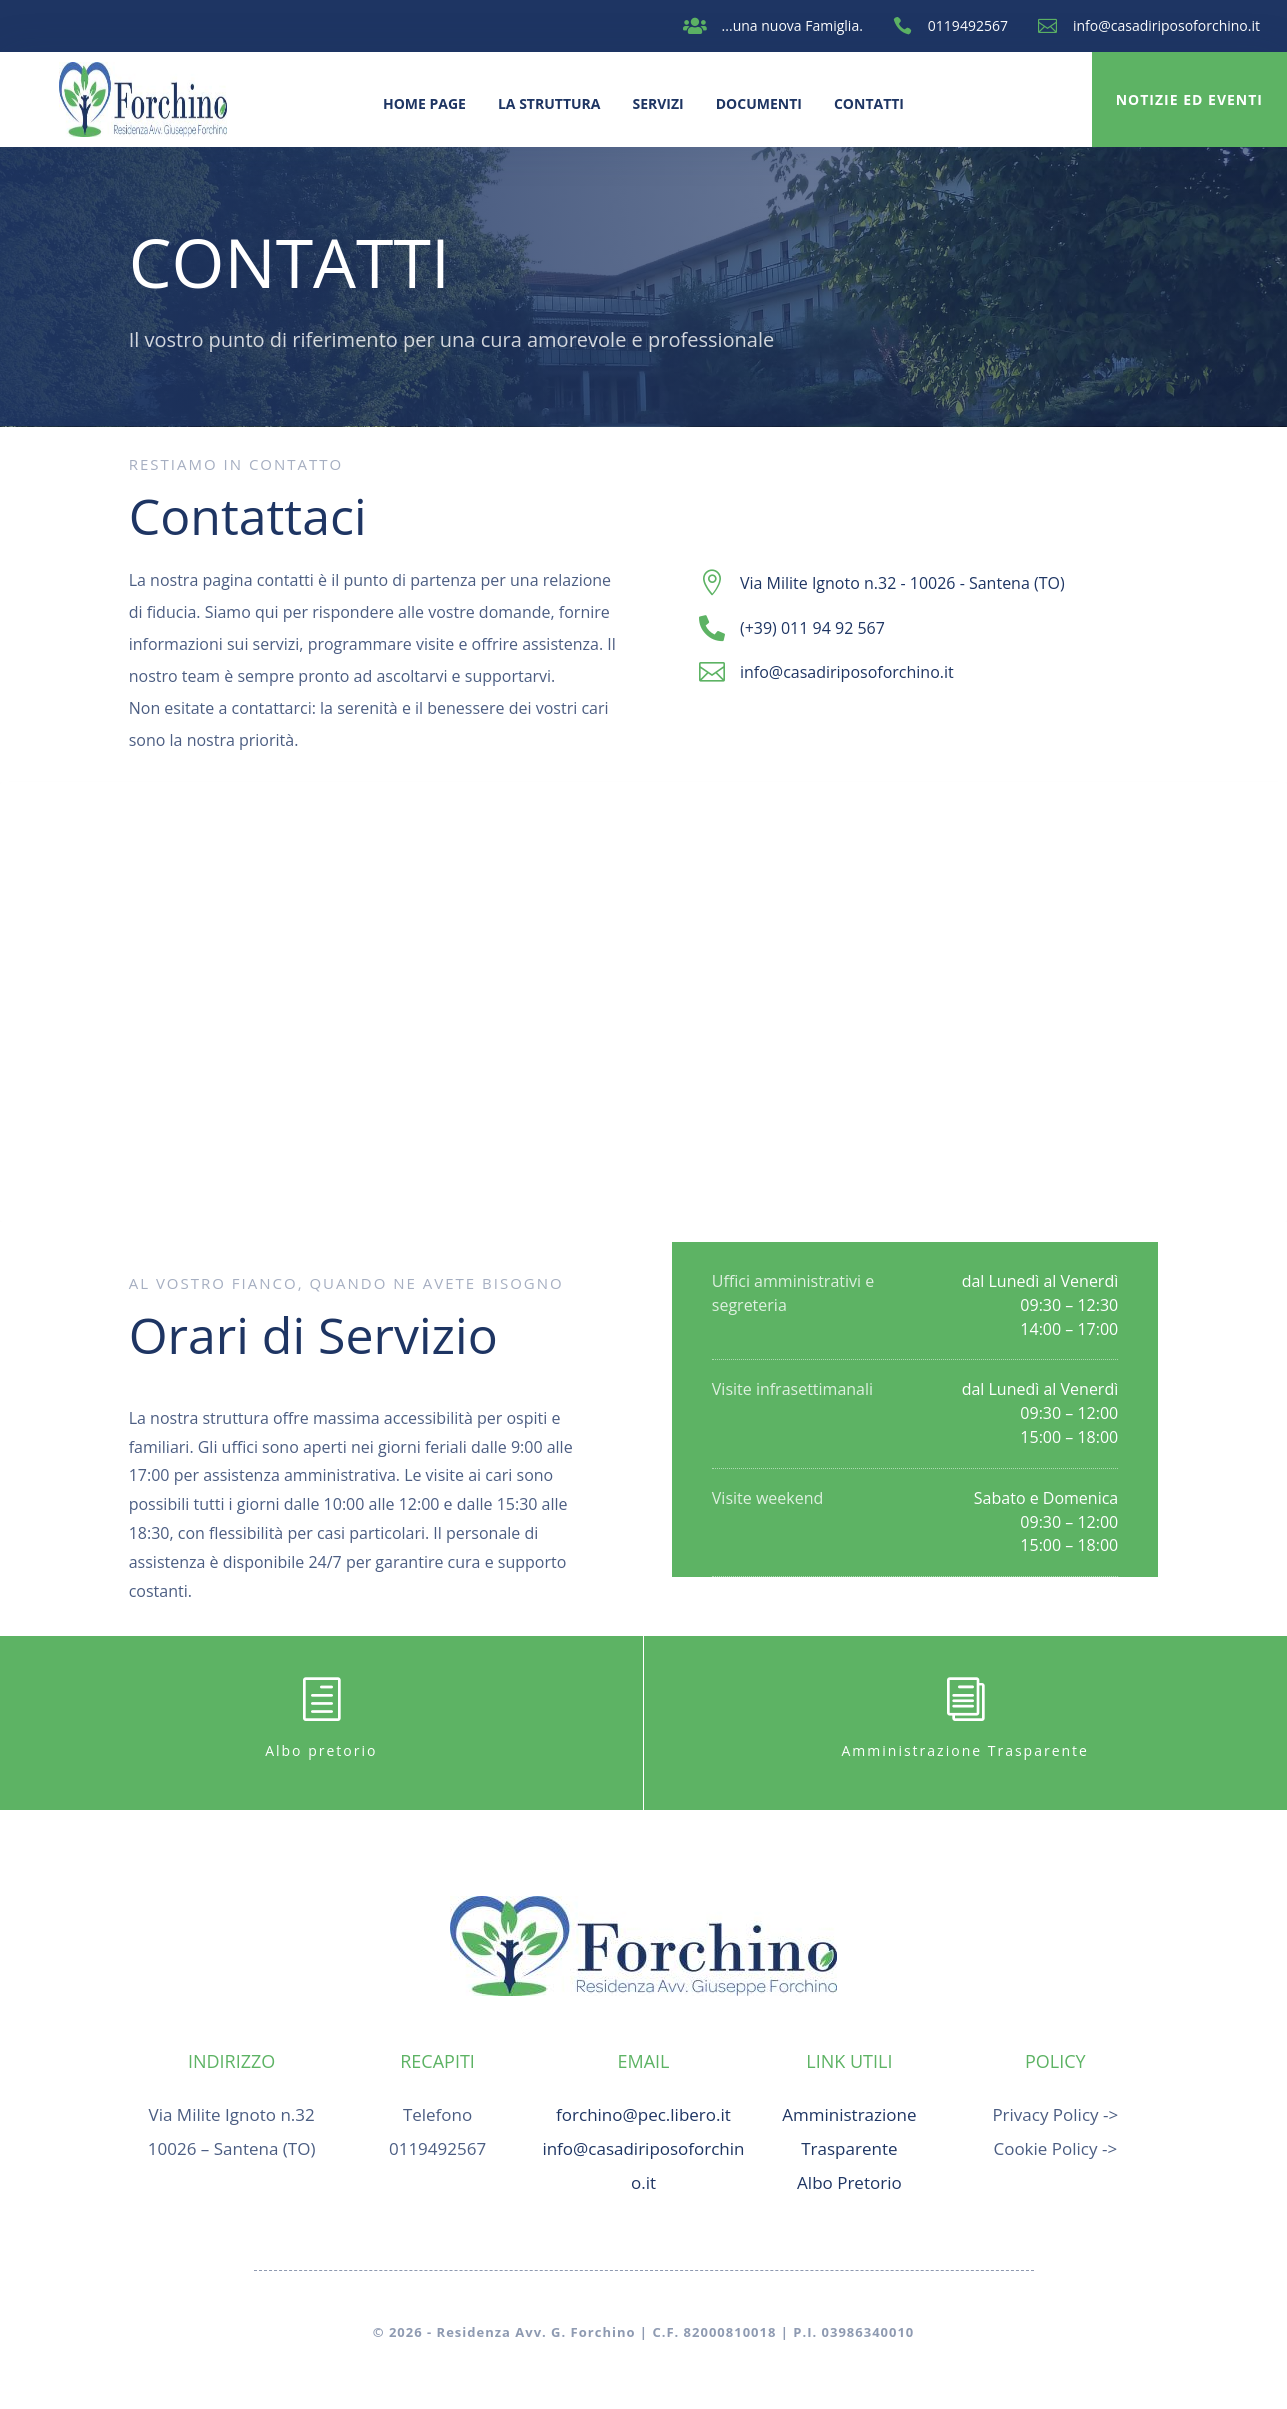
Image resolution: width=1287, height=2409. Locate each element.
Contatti (869, 103)
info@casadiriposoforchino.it (1166, 25)
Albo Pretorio (849, 2182)
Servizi (657, 103)
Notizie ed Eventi (1189, 99)
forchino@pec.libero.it (643, 2114)
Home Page (424, 103)
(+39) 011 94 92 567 (812, 628)
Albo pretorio (321, 1750)
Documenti (759, 103)
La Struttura (549, 103)
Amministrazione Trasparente (965, 1750)
